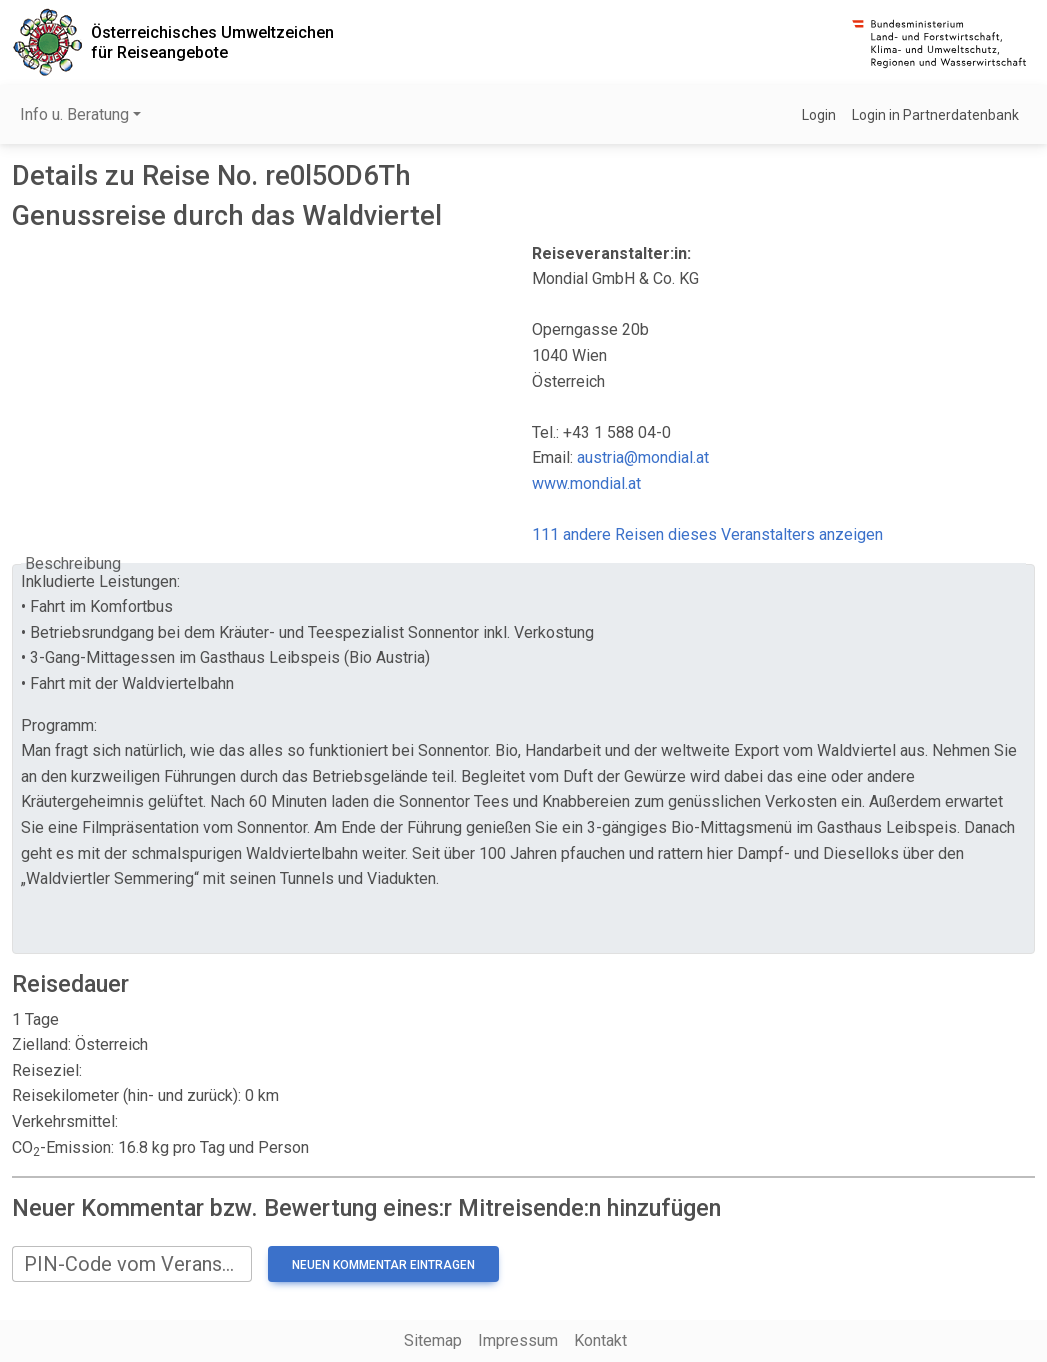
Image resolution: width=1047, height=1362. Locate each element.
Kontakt (600, 1340)
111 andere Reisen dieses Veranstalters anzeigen (707, 534)
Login (819, 115)
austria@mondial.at (643, 457)
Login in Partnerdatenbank (935, 115)
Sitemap (433, 1340)
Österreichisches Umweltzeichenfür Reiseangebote (212, 42)
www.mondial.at (586, 483)
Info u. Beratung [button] (74, 114)
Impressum (518, 1340)
